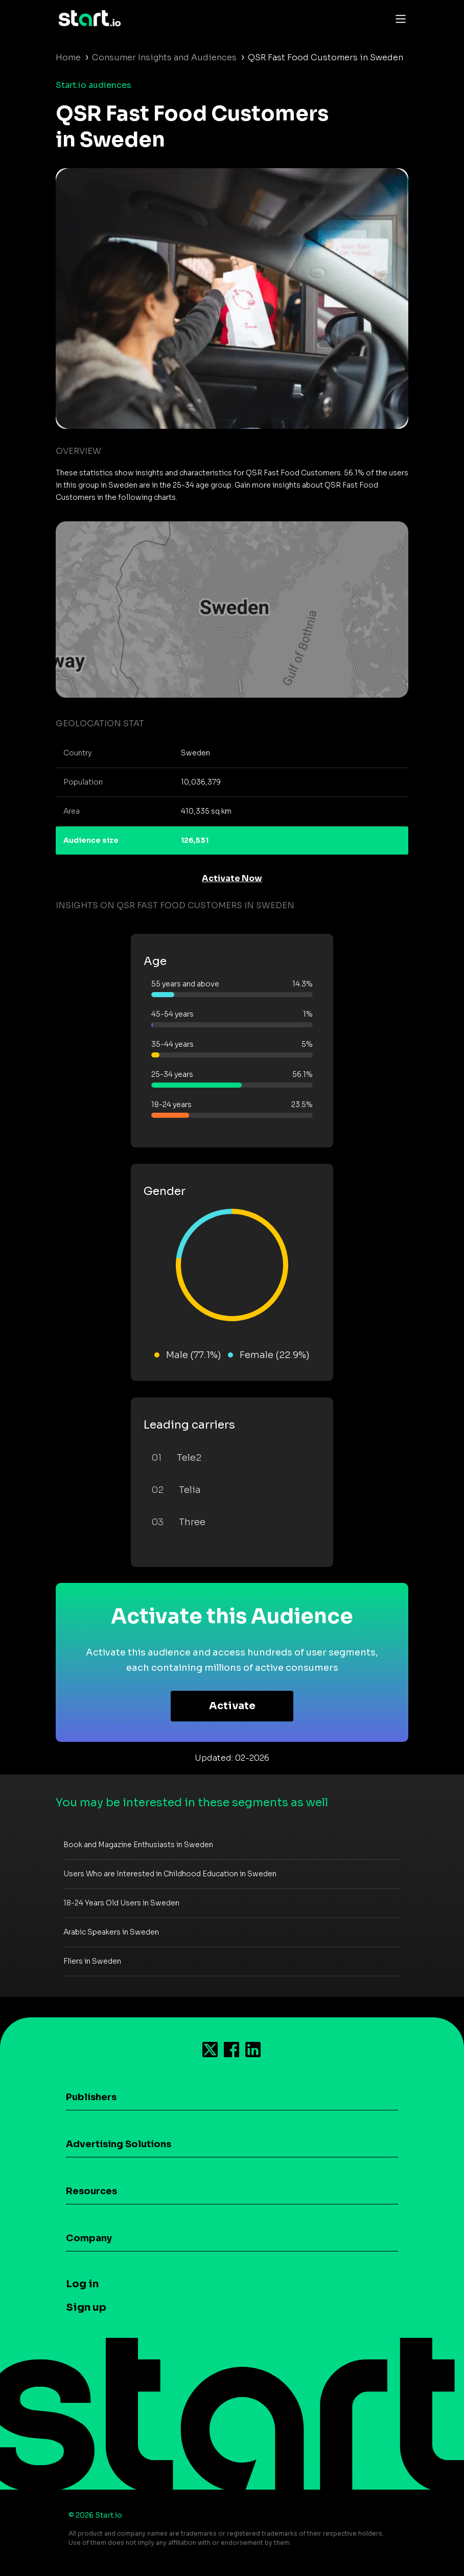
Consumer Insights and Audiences (164, 57)
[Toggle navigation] (398, 18)
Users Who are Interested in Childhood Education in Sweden (169, 1873)
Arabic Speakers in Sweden (111, 1932)
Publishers (91, 2097)
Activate (232, 1705)
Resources (91, 2191)
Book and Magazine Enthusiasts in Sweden (138, 1844)
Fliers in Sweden (92, 1961)
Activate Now (232, 878)
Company (89, 2238)
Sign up (86, 2307)
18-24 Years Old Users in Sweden (121, 1902)
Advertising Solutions (118, 2144)
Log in (82, 2284)
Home (68, 57)
